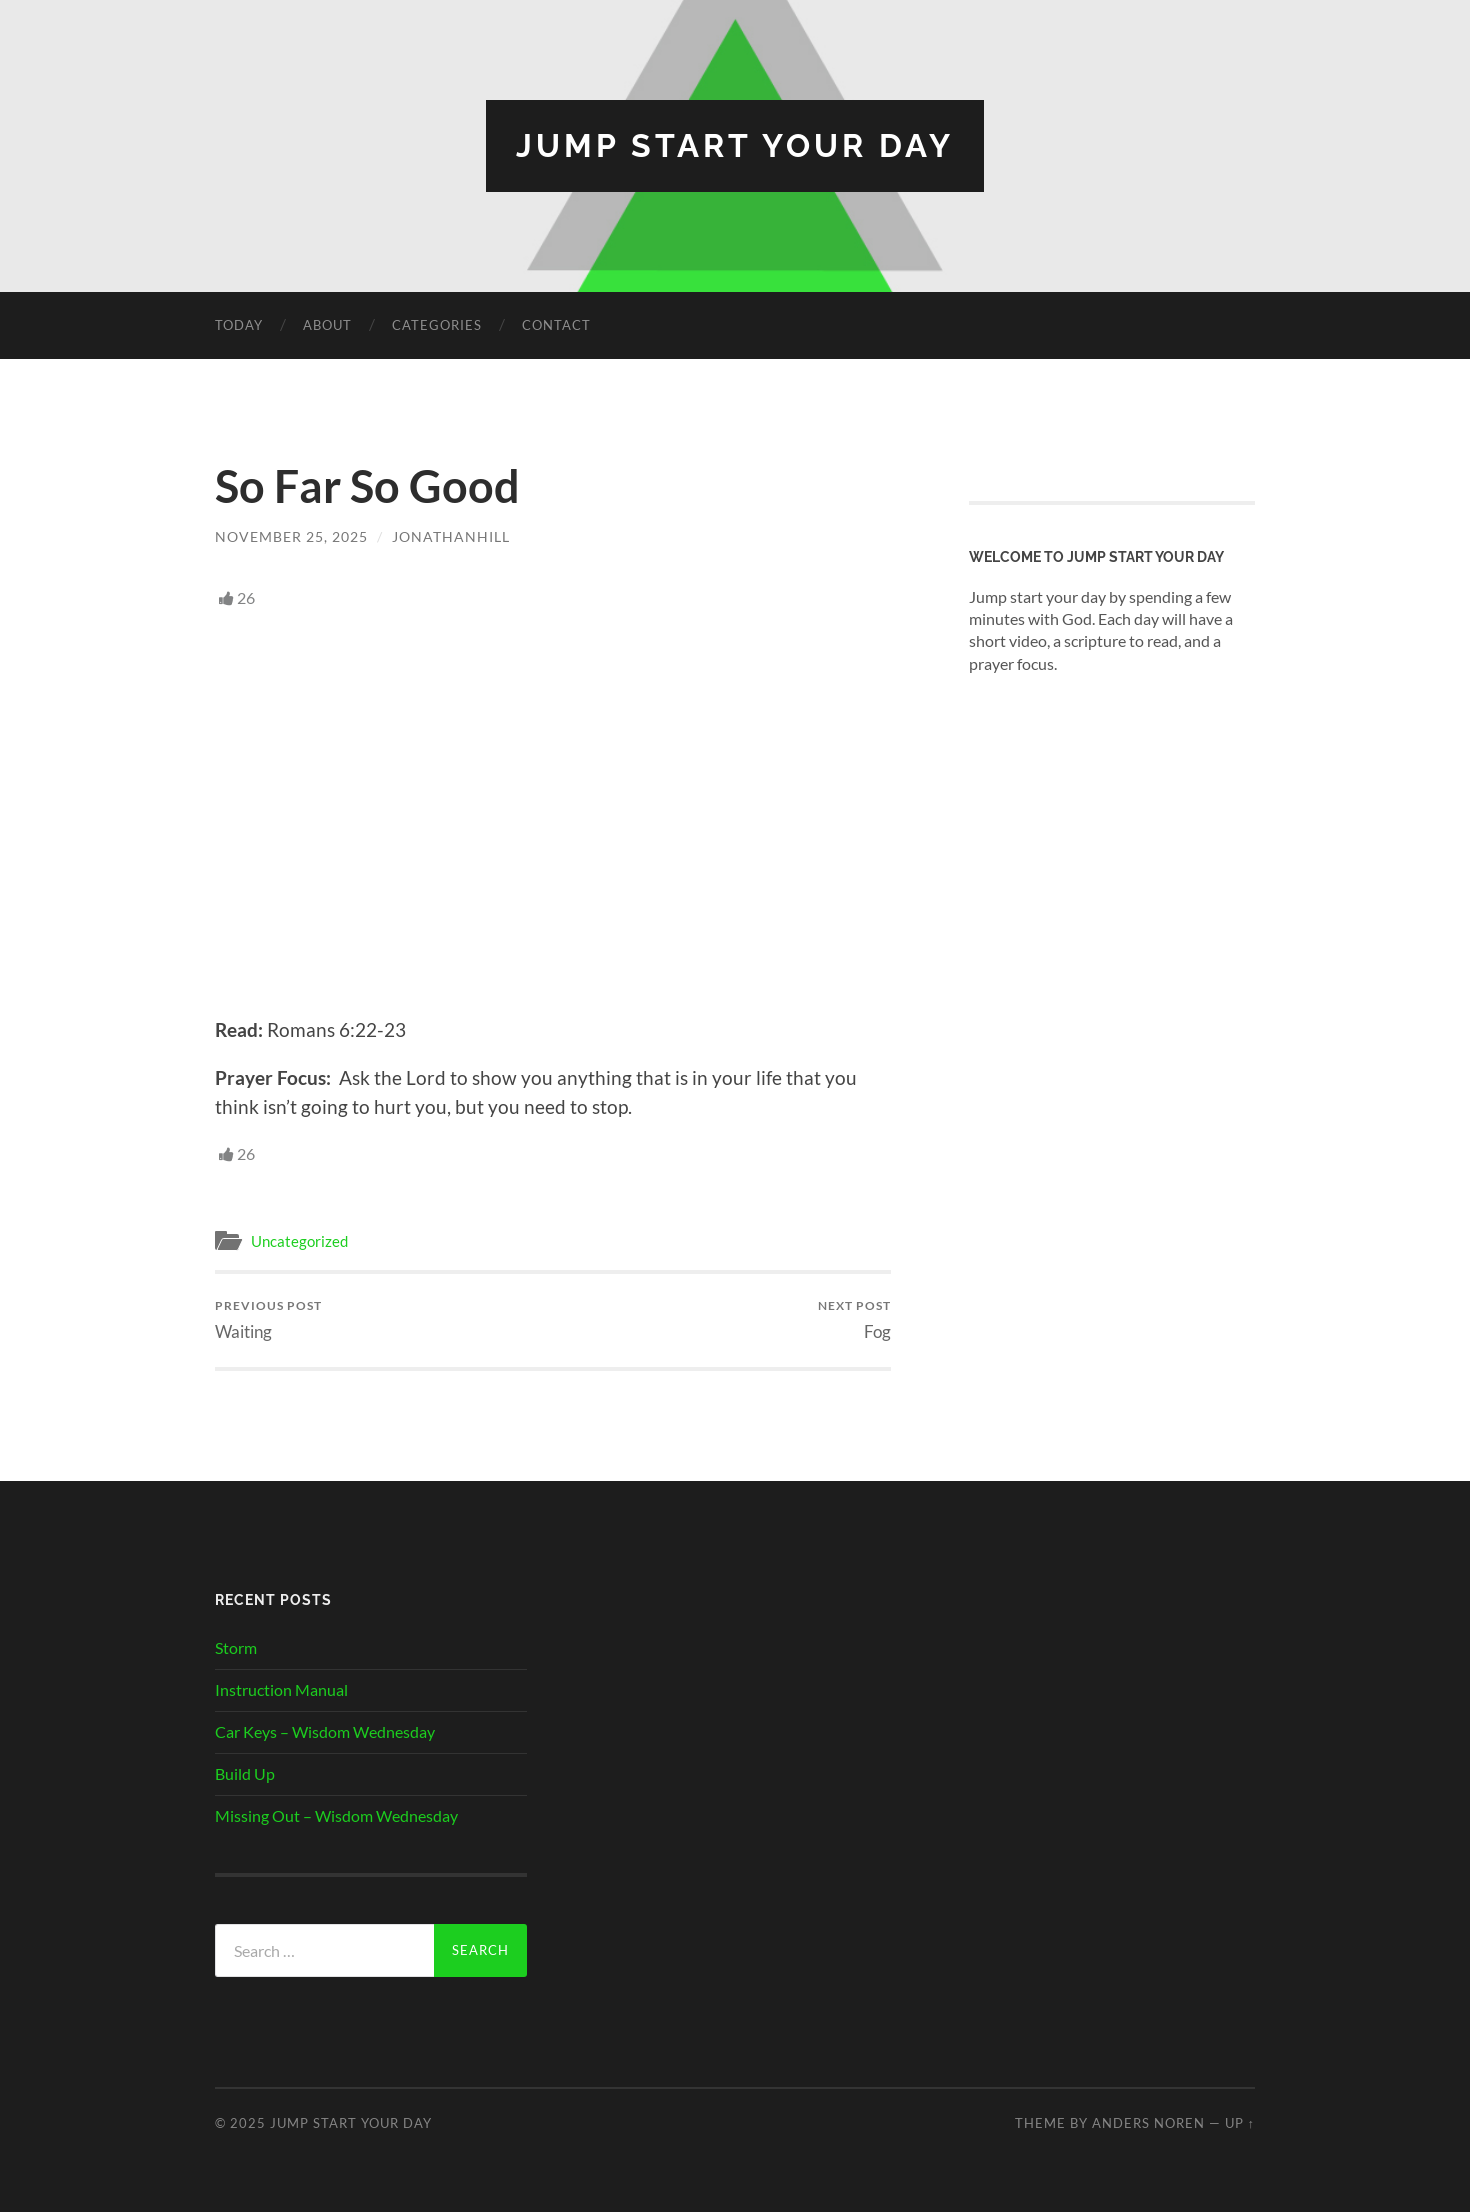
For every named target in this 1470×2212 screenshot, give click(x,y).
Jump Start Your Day (735, 145)
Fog (854, 1319)
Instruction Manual (281, 1689)
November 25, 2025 (291, 536)
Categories (437, 325)
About (327, 325)
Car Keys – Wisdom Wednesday (325, 1731)
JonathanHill (451, 536)
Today (239, 325)
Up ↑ (1240, 2123)
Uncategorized (299, 1241)
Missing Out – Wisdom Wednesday (336, 1815)
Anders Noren (1148, 2123)
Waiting (268, 1319)
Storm (236, 1647)
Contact (556, 325)
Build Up (245, 1773)
